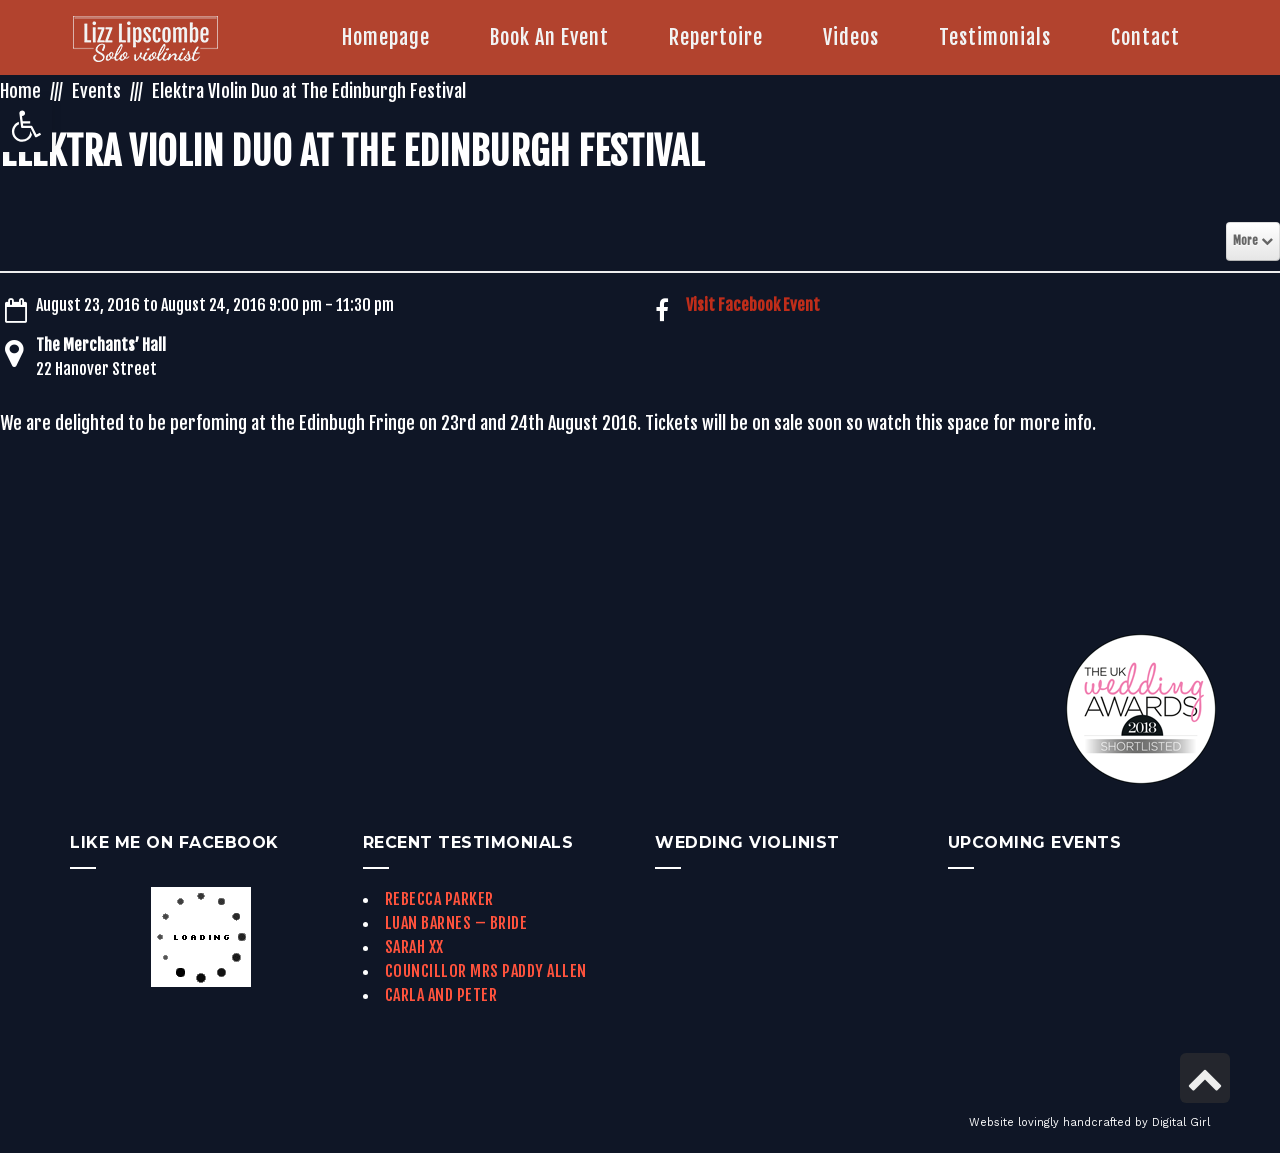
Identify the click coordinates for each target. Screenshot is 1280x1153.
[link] (26, 126)
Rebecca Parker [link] (439, 899)
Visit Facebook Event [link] (753, 305)
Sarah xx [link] (414, 947)
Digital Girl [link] (1181, 1122)
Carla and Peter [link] (441, 995)
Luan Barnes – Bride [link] (456, 923)
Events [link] (96, 91)
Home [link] (20, 91)
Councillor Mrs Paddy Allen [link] (486, 971)
